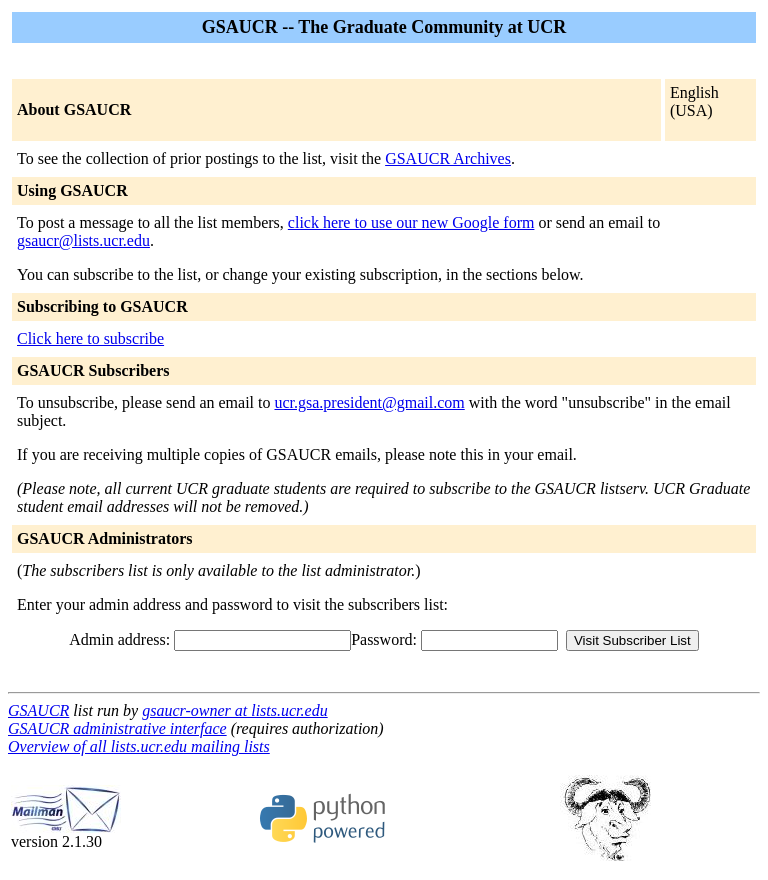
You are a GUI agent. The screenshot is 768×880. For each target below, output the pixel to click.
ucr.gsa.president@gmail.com (369, 402)
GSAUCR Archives (448, 158)
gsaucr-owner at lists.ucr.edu (234, 710)
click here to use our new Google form (411, 222)
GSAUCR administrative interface (117, 728)
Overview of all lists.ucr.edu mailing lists (139, 746)
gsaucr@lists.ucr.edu (83, 240)
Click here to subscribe (90, 338)
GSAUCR (38, 710)
